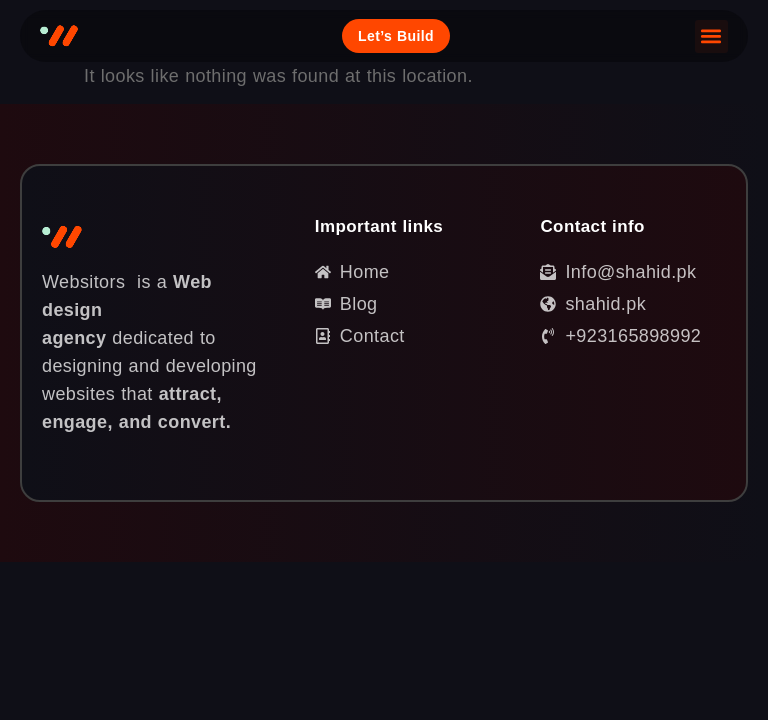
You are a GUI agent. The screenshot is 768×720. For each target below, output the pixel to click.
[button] (711, 36)
